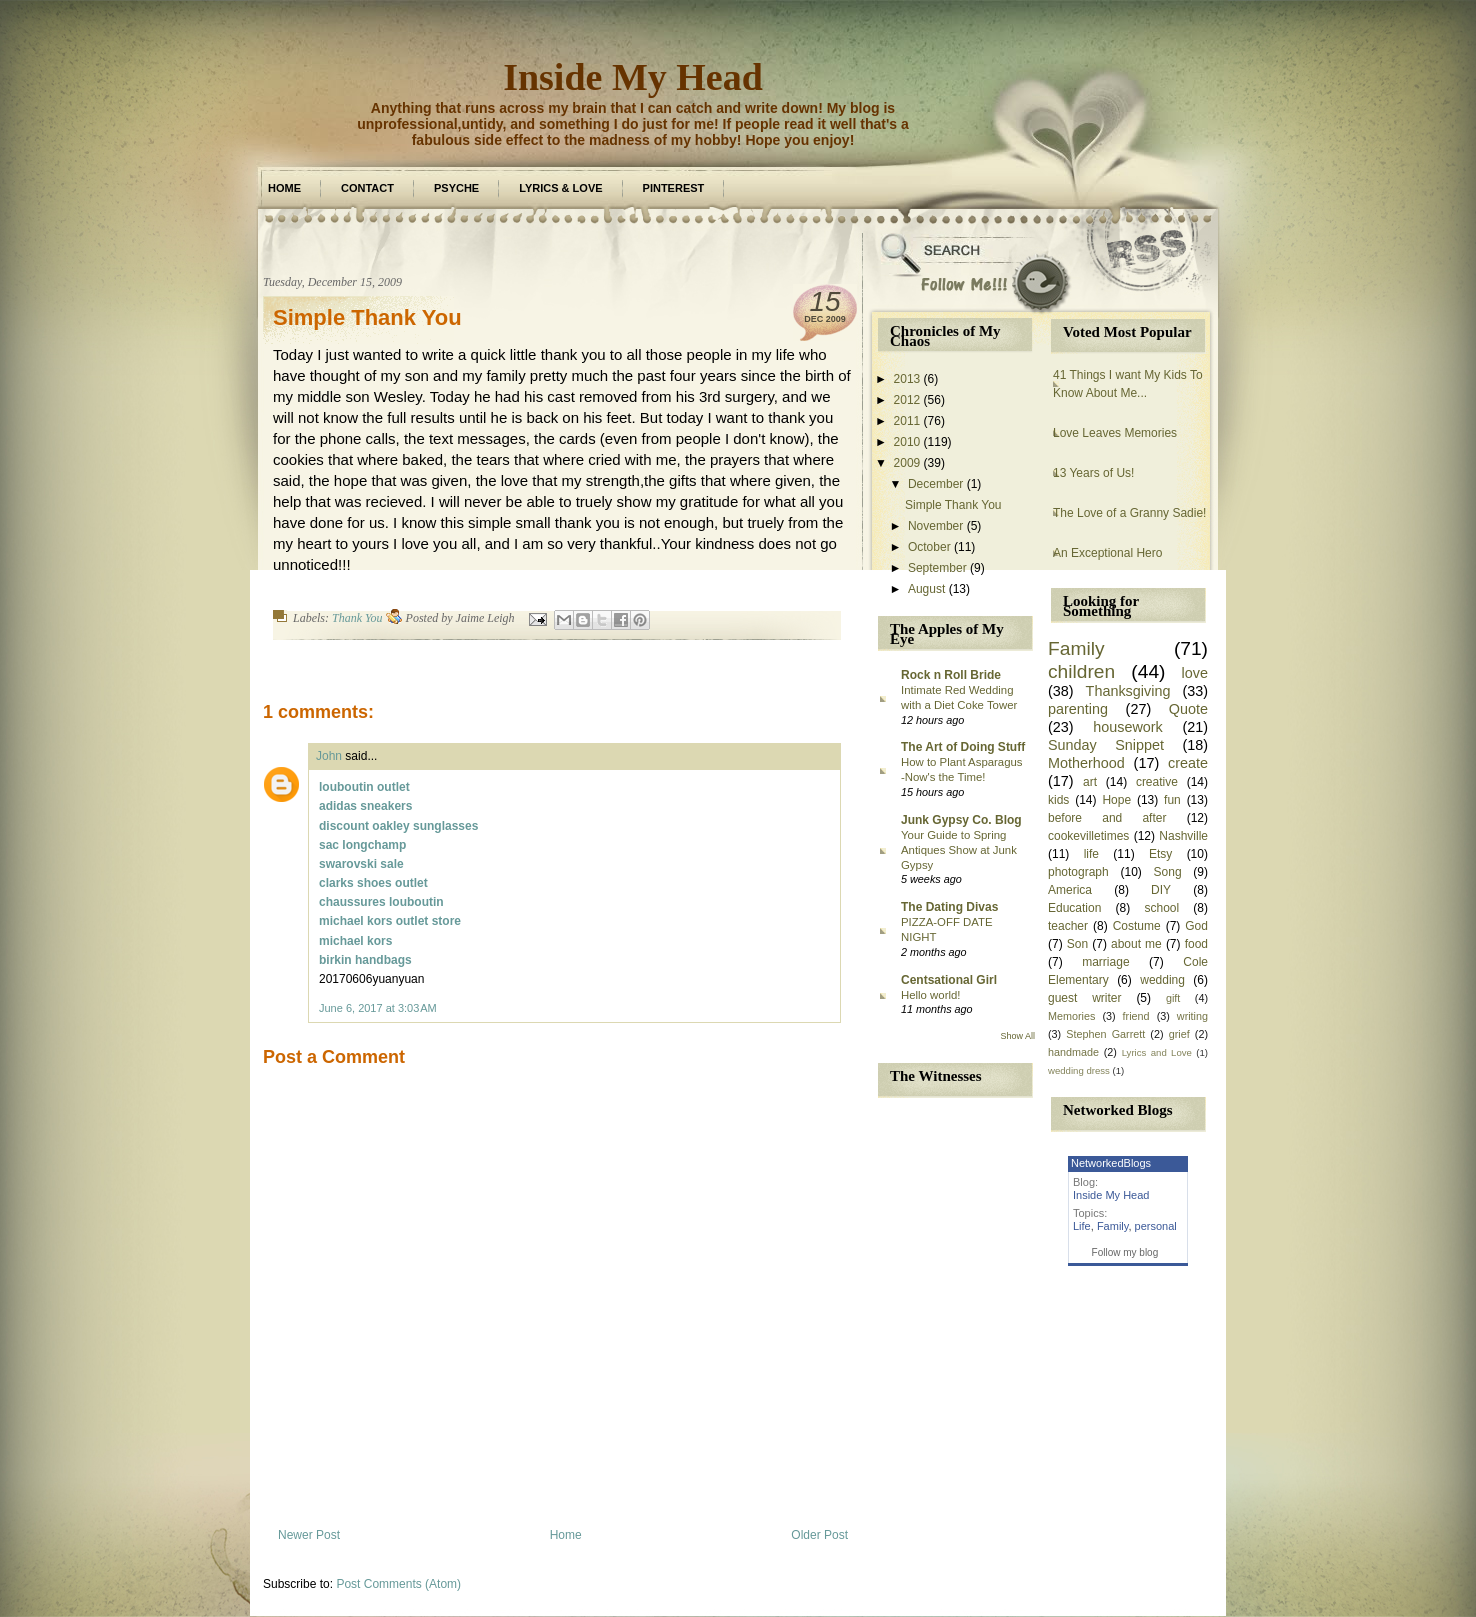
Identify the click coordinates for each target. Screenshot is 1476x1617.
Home (284, 188)
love (1195, 673)
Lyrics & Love (560, 188)
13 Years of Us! (1093, 473)
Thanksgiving (1128, 691)
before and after (1107, 818)
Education (1074, 908)
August (926, 589)
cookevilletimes (1088, 836)
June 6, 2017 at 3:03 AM (378, 1008)
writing (1192, 1016)
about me (1136, 944)
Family (1076, 648)
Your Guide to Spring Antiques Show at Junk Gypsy (959, 850)
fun (1172, 800)
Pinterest (674, 188)
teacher (1068, 926)
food (1196, 944)
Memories (1071, 1016)
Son (1077, 944)
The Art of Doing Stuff (963, 747)
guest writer (1085, 998)
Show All (1017, 1036)
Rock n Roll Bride (951, 675)
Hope (1116, 800)
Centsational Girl (949, 980)
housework (1128, 727)
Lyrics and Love (1157, 1052)
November (935, 526)
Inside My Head (633, 77)
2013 (907, 379)
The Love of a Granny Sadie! (1129, 513)
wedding (1162, 980)
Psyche (456, 188)
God (1196, 926)
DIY (1161, 890)
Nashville (1183, 836)
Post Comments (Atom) (398, 1584)
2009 (907, 463)
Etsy (1160, 854)
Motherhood (1086, 763)
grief (1179, 1034)
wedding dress (1079, 1070)
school (1161, 908)
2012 (907, 400)
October (929, 547)
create (1188, 763)
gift (1173, 998)
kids (1058, 800)
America (1070, 890)
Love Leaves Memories (1115, 433)
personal (1156, 1226)
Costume (1137, 926)
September (937, 568)
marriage (1105, 962)
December (935, 484)
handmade (1073, 1052)
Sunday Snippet (1106, 745)
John (329, 756)
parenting (1078, 709)
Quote (1188, 709)
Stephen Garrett (1105, 1034)
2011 (907, 421)
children (1081, 671)
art (1090, 782)
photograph (1078, 872)
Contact (367, 188)
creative (1157, 782)
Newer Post (309, 1535)
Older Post (819, 1535)
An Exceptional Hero (1107, 553)
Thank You (357, 618)
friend (1136, 1016)
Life (1082, 1226)
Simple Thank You (367, 317)
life (1091, 854)
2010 (907, 442)
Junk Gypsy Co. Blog (961, 820)
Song (1168, 872)
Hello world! (931, 995)
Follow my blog (1125, 1252)
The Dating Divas (949, 907)
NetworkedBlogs (1111, 1163)
